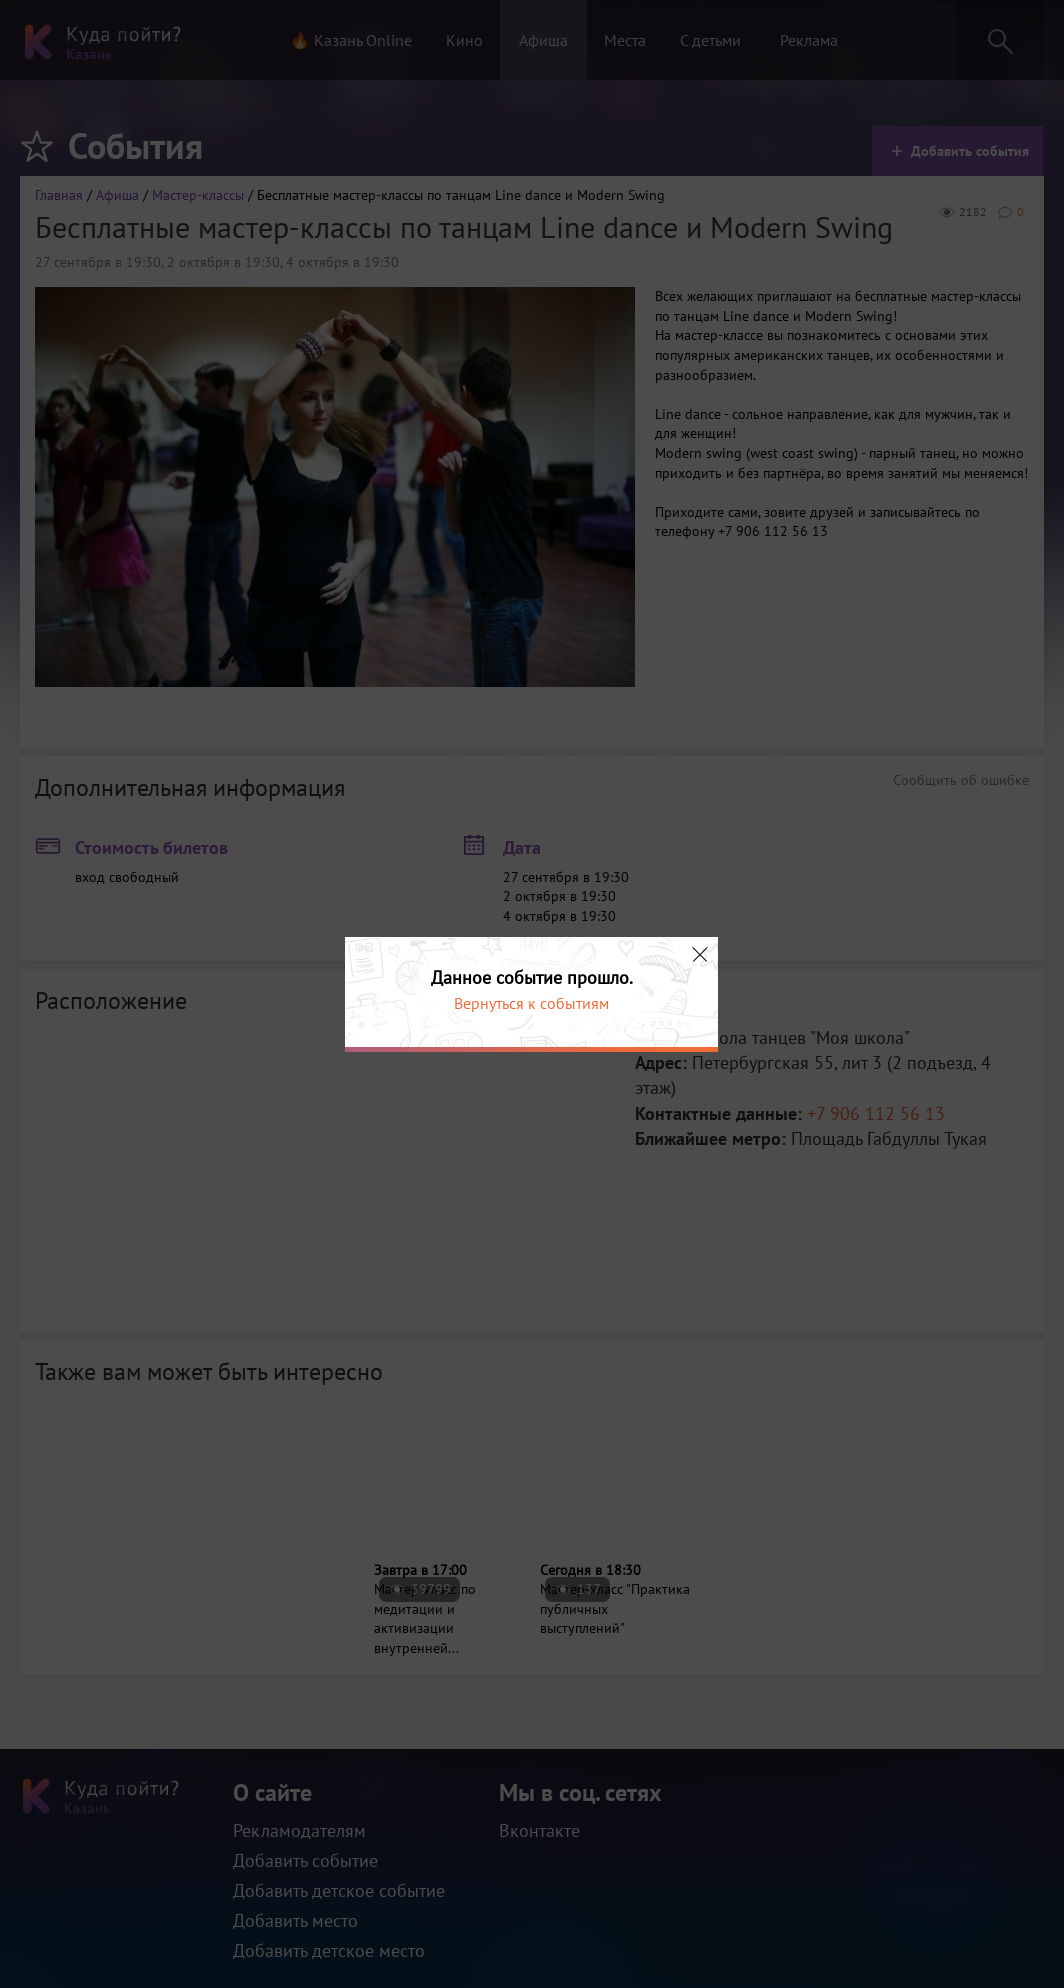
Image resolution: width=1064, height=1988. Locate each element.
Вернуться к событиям (531, 1003)
